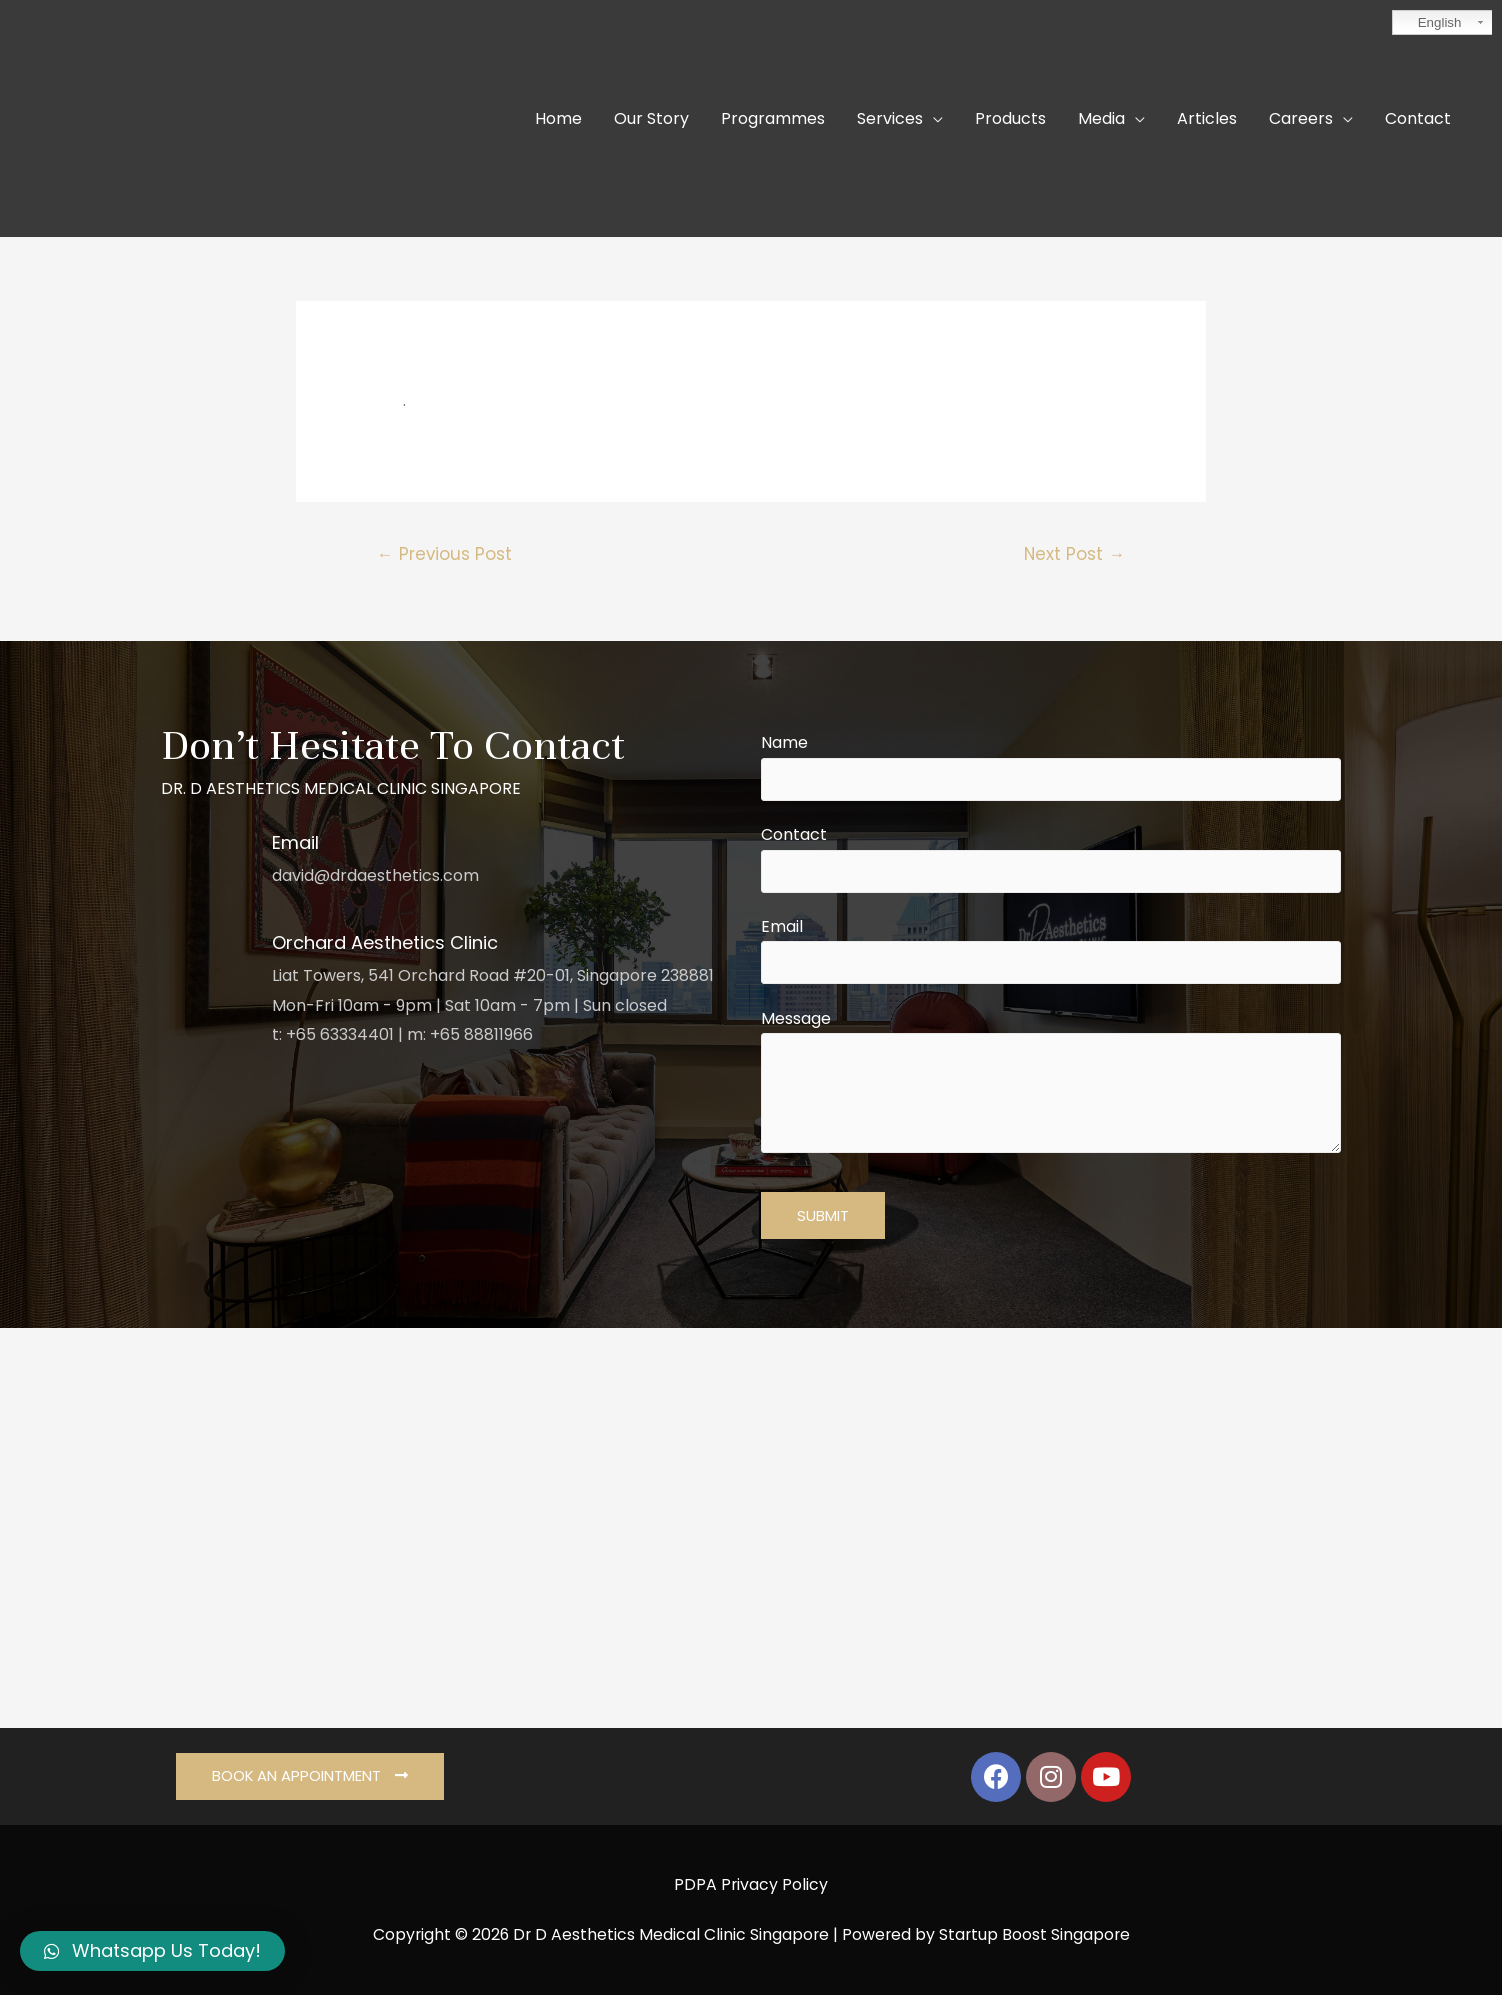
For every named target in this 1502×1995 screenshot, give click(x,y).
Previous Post (445, 554)
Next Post (1074, 554)
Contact (1051, 858)
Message (1051, 1085)
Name (1051, 766)
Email (1051, 950)
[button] (310, 1777)
